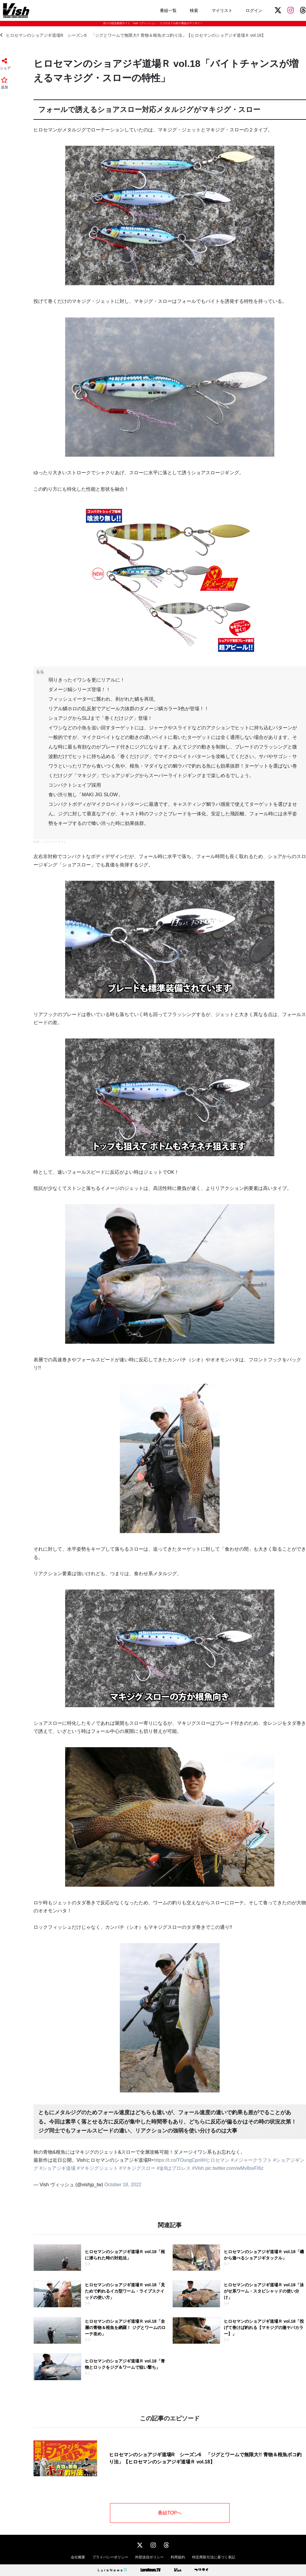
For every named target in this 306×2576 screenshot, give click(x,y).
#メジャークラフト (251, 2160)
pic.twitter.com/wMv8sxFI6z (234, 2168)
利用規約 (178, 2557)
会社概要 (78, 2557)
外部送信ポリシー (149, 2557)
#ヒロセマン (216, 2160)
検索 (194, 10)
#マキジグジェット (97, 2168)
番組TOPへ (170, 2512)
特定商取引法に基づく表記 (213, 2557)
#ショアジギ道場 (57, 2168)
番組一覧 (168, 10)
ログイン (254, 10)
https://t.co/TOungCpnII (178, 2160)
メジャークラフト (54, 841)
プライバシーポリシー (110, 2557)
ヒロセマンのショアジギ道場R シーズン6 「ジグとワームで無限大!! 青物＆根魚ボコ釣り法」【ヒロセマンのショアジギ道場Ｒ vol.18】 (133, 35)
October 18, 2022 (122, 2184)
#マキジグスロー (137, 2168)
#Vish (198, 2168)
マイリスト (222, 10)
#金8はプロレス (174, 2168)
